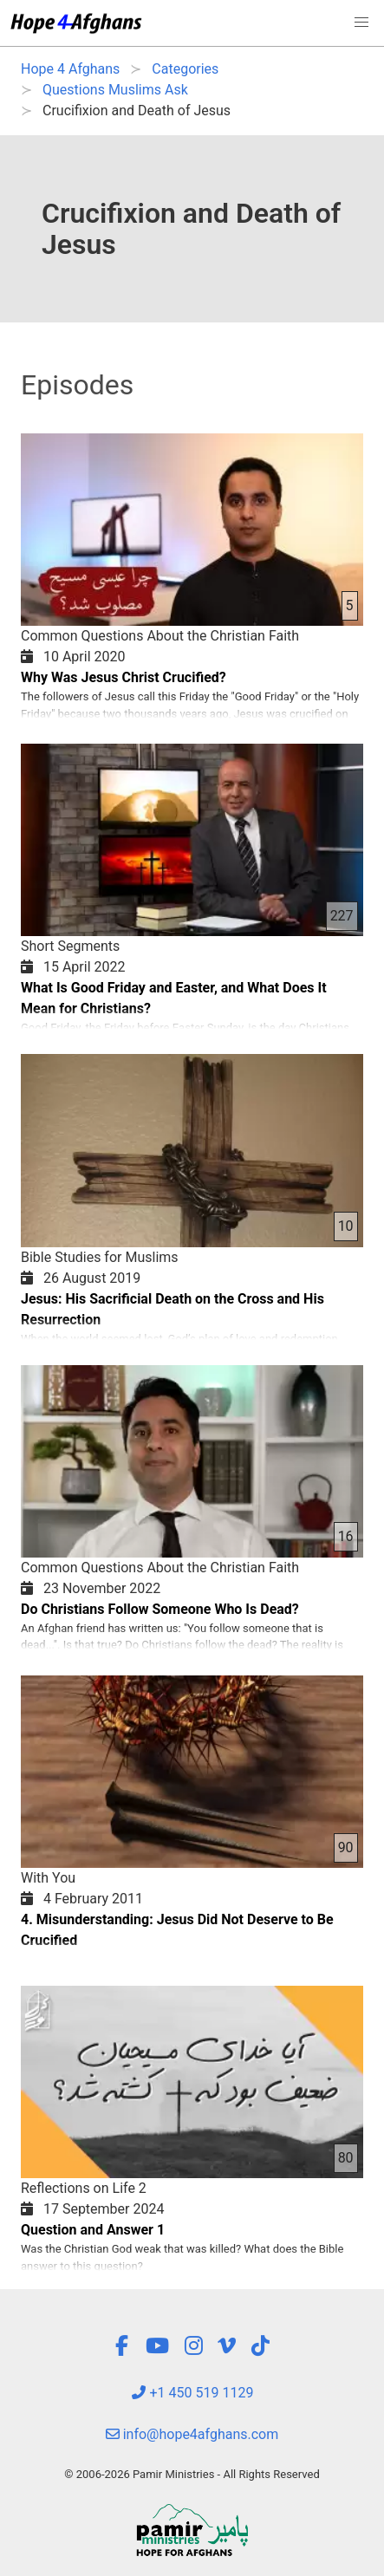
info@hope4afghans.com (192, 2434)
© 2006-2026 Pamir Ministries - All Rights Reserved (191, 2474)
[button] (361, 22)
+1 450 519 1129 (192, 2392)
